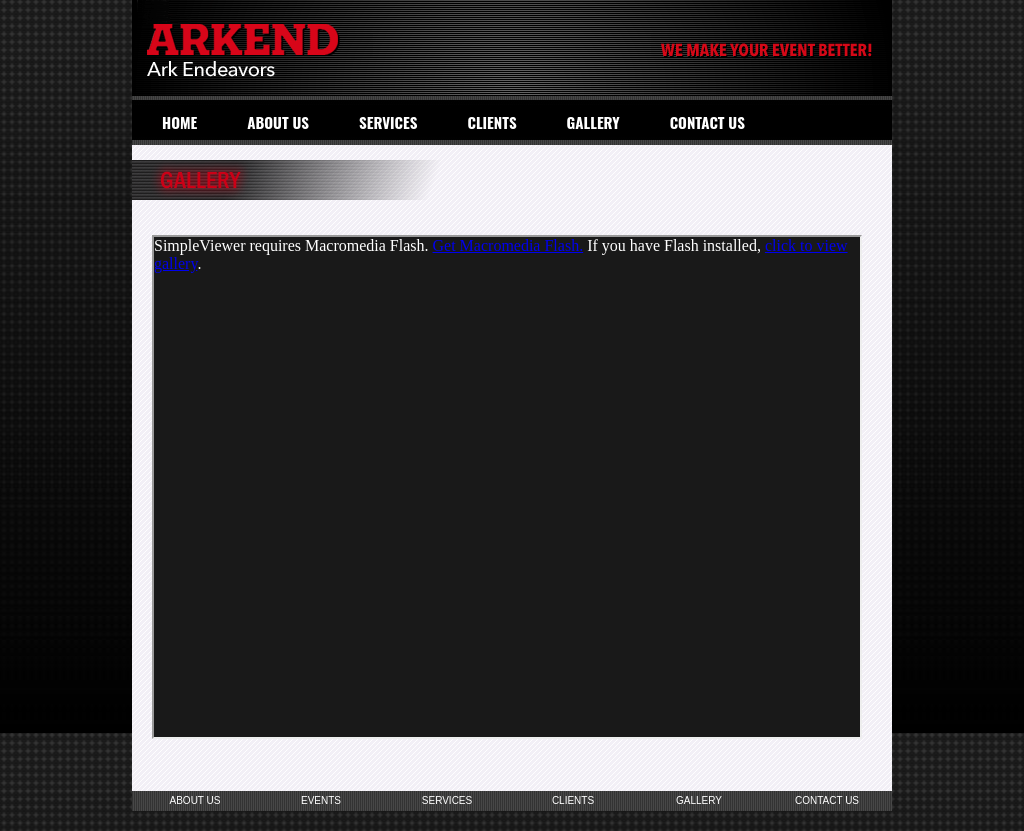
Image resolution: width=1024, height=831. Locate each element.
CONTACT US (707, 122)
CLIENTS (491, 122)
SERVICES (388, 122)
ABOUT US (278, 122)
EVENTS (321, 800)
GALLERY (593, 122)
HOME (179, 122)
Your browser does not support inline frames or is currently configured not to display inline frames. (507, 487)
